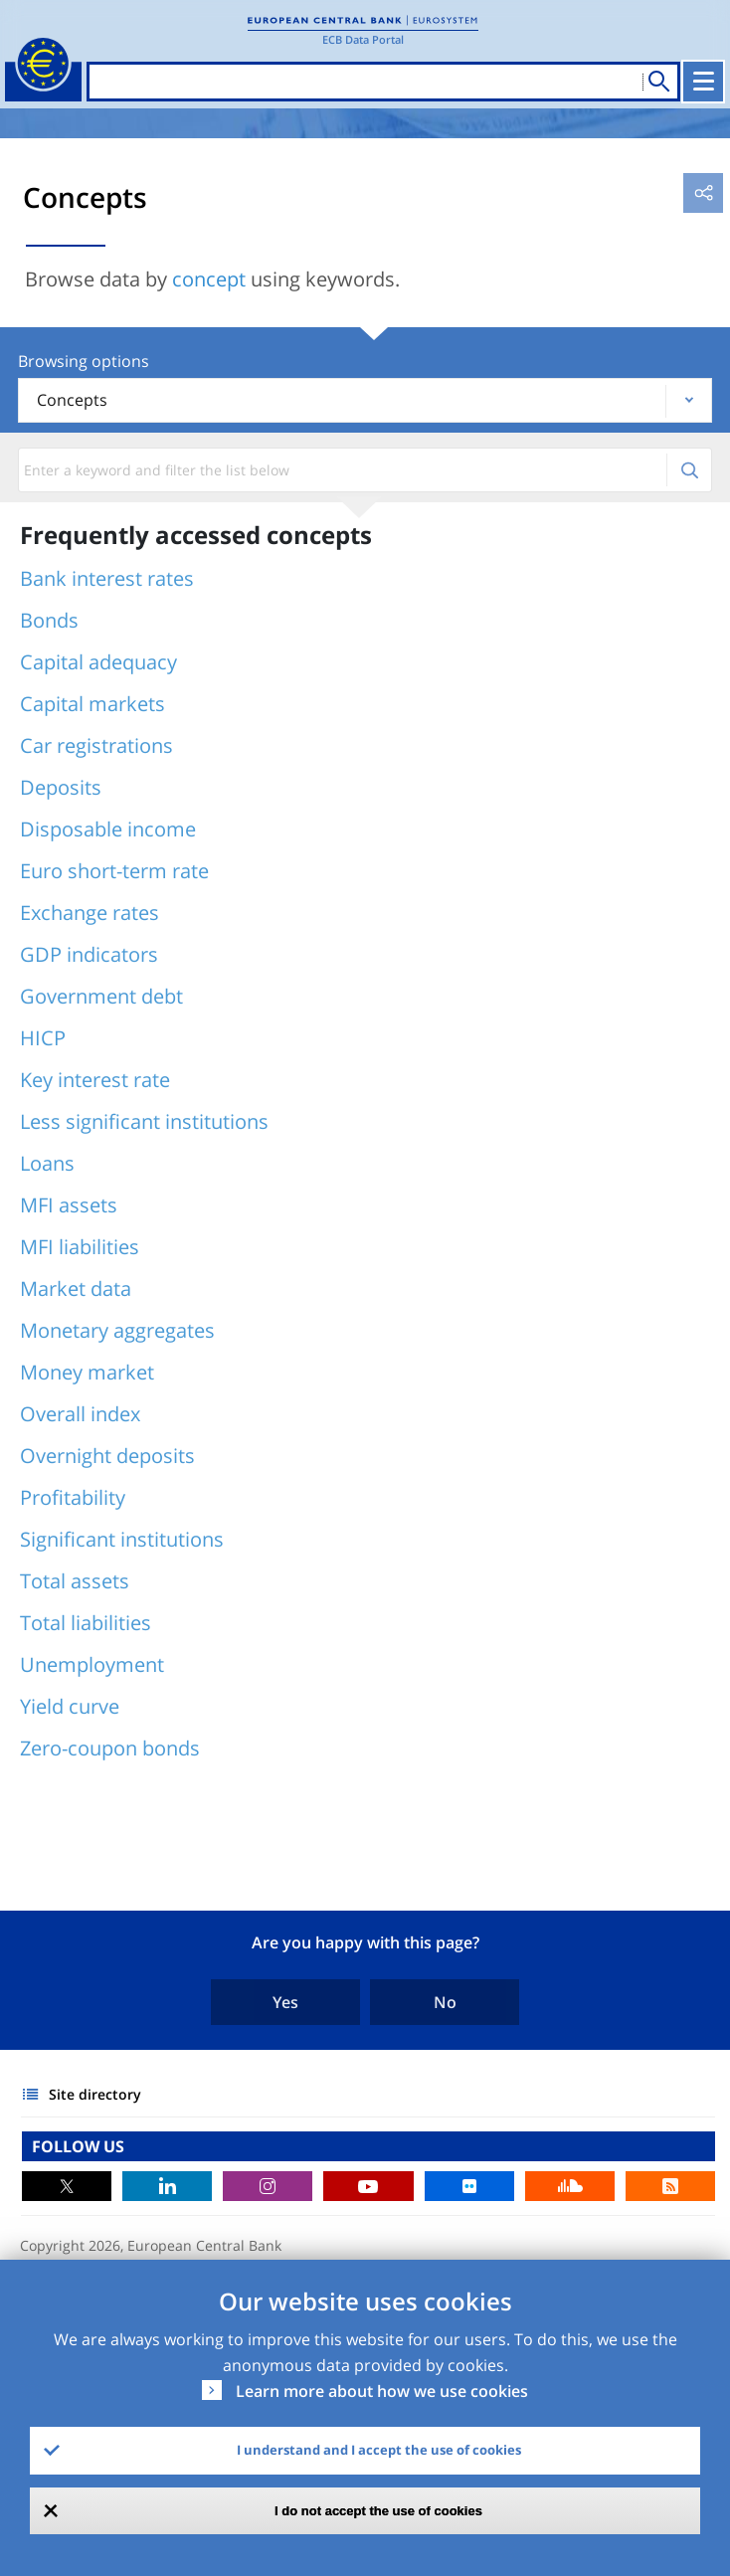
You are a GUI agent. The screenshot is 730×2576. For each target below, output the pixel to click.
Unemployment (92, 1664)
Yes (285, 2002)
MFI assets (68, 1205)
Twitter (66, 2186)
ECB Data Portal (363, 39)
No (445, 2002)
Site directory (95, 2094)
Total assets (74, 1580)
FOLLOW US (78, 2146)
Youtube (368, 2186)
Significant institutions (122, 1539)
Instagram (267, 2186)
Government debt (101, 996)
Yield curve (69, 1706)
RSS (670, 2186)
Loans (47, 1163)
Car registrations (96, 745)
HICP (43, 1037)
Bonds (49, 620)
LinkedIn (167, 2186)
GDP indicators (89, 954)
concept (209, 279)
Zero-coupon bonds (110, 1748)
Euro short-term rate (114, 870)
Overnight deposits (107, 1455)
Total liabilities (85, 1622)
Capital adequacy (98, 661)
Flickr (469, 2186)
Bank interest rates (107, 578)
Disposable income (108, 829)
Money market (87, 1372)
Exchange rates (89, 912)
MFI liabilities (79, 1246)
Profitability (72, 1497)
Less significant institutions (144, 1121)
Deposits (60, 787)
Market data (75, 1288)
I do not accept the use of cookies (378, 2510)
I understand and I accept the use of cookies (379, 2450)
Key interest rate (95, 1079)
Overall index (80, 1413)
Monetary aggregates (117, 1330)
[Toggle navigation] (703, 81)
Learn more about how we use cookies (382, 2391)
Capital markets (92, 703)
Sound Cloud (570, 2186)
